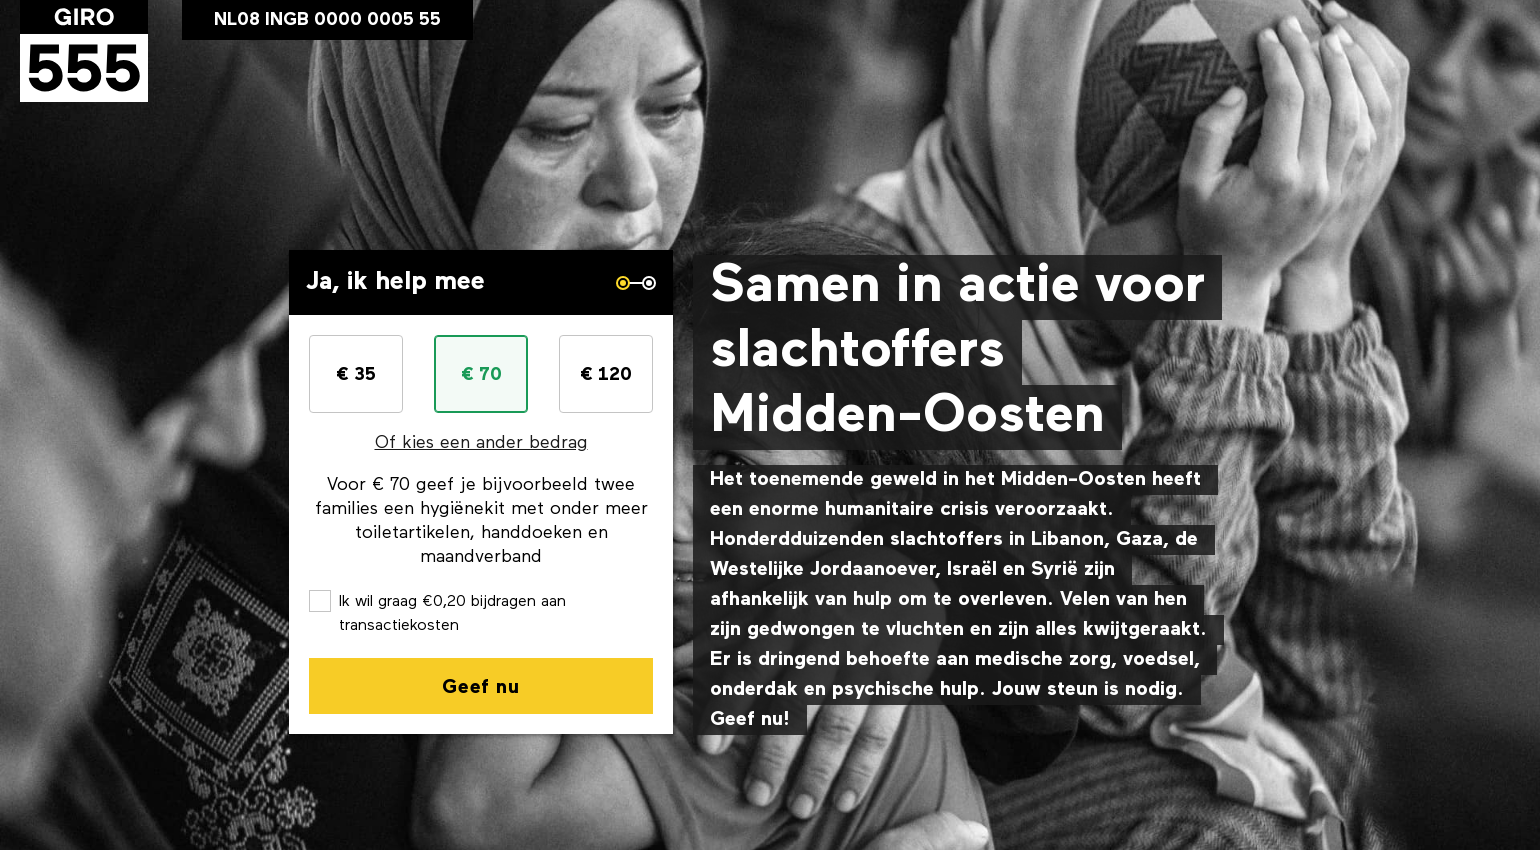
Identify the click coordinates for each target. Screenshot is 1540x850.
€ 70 (481, 375)
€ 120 (606, 375)
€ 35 (356, 375)
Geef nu (480, 688)
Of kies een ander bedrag (481, 443)
